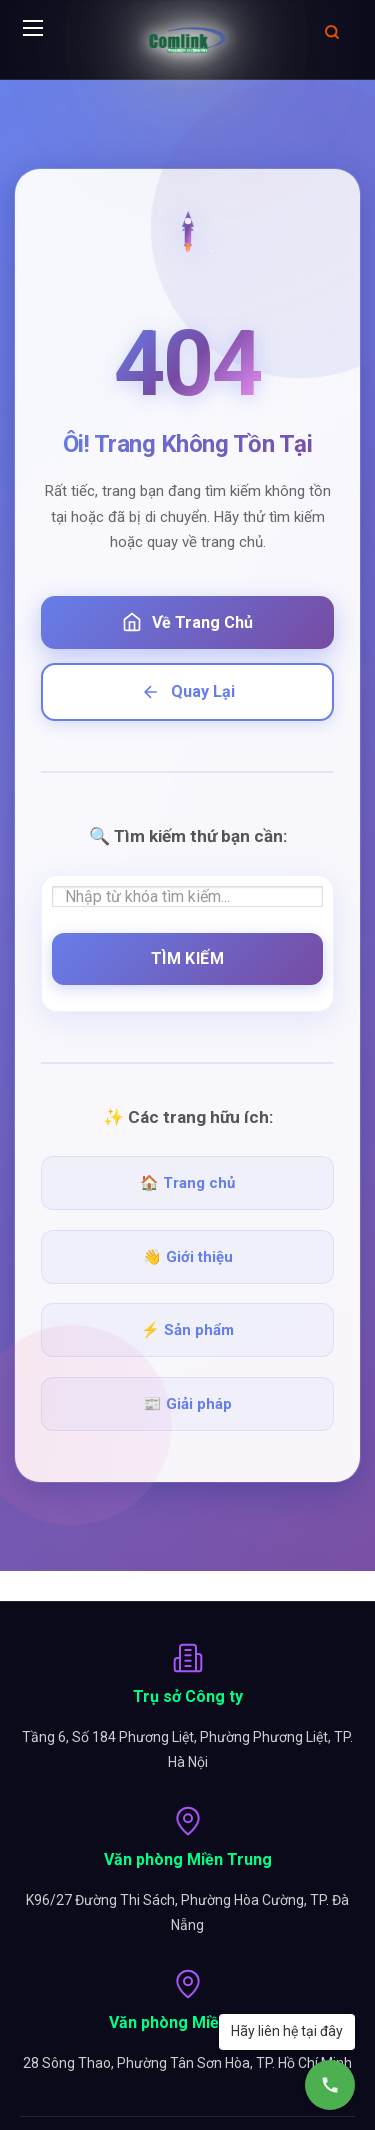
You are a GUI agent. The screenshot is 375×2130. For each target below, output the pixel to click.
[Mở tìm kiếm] (332, 31)
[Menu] (33, 31)
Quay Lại (188, 692)
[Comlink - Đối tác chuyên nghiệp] (188, 40)
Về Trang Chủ (187, 622)
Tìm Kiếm (188, 958)
